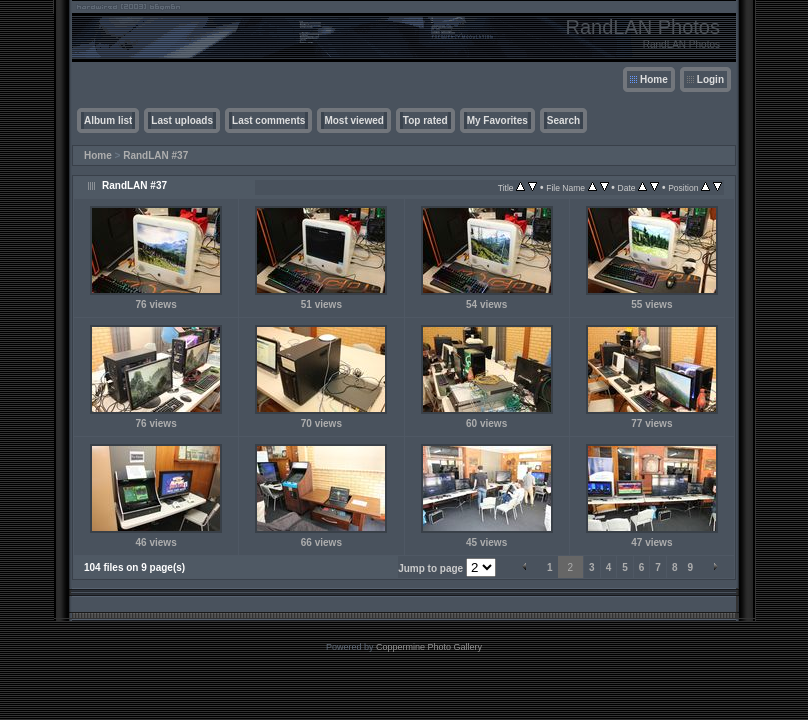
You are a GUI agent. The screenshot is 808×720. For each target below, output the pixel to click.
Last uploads (182, 120)
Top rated (425, 120)
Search (563, 120)
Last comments (268, 120)
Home (654, 79)
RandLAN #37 (155, 155)
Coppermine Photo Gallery (429, 647)
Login (710, 79)
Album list (108, 120)
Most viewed (353, 120)
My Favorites (497, 120)
